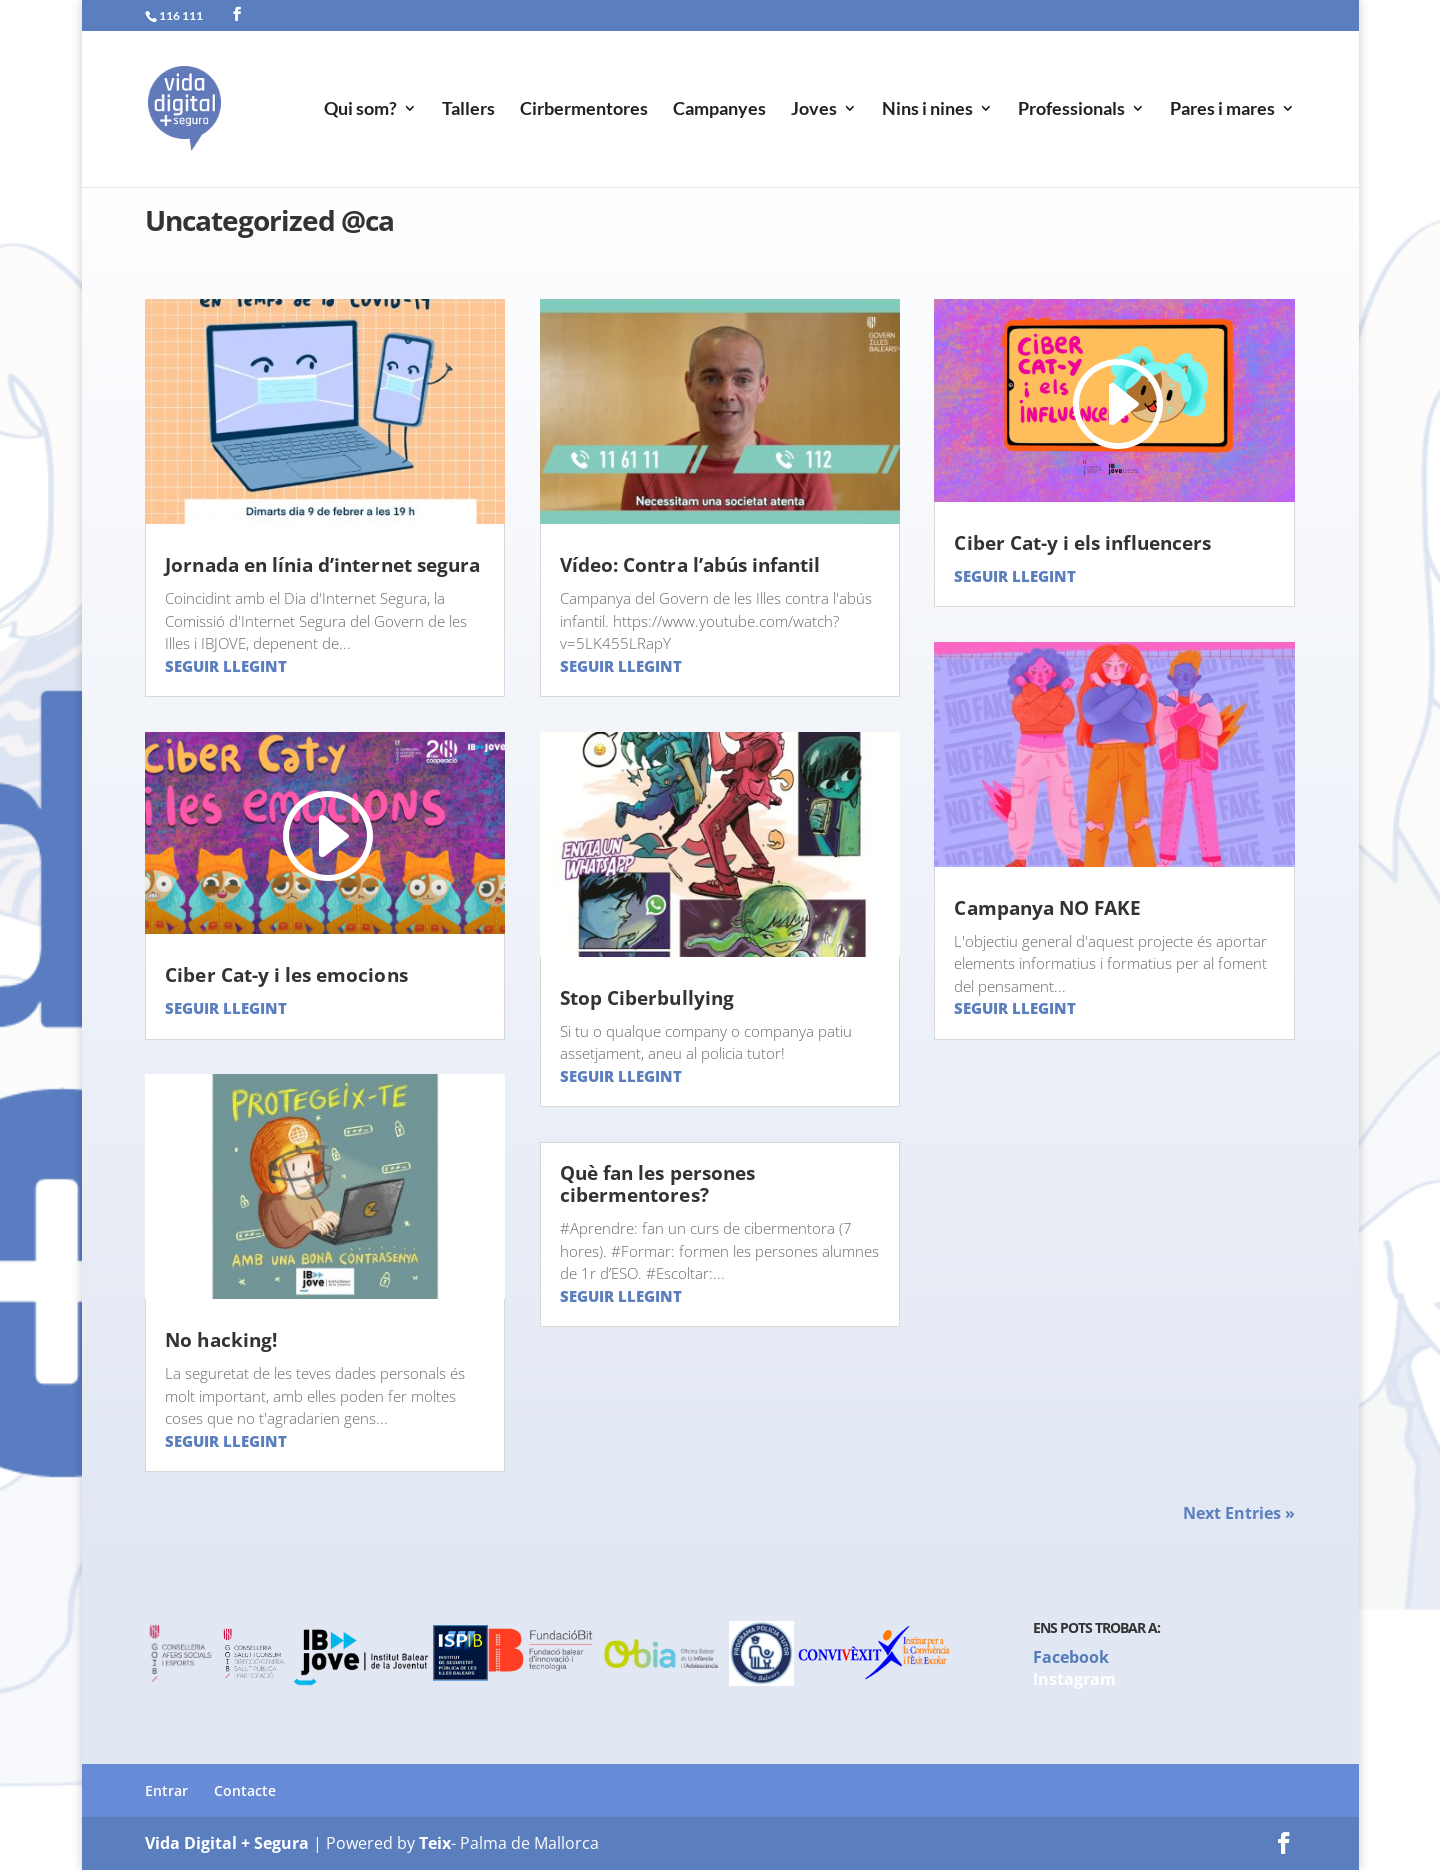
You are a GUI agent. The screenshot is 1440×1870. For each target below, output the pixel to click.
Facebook (1071, 1657)
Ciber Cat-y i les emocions (286, 975)
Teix (435, 1843)
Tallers (468, 111)
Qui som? (360, 111)
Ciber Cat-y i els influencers (1082, 543)
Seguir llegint (226, 666)
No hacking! (221, 1340)
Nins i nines (927, 111)
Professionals (1071, 111)
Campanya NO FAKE (1047, 908)
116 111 (181, 15)
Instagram (1074, 1679)
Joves (814, 111)
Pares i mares (1222, 111)
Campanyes (719, 111)
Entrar (166, 1790)
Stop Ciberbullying (647, 998)
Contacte (245, 1790)
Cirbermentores (584, 111)
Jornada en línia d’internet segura (322, 565)
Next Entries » (1239, 1513)
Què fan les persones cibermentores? (657, 1184)
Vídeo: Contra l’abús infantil (690, 565)
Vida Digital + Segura (227, 1843)
